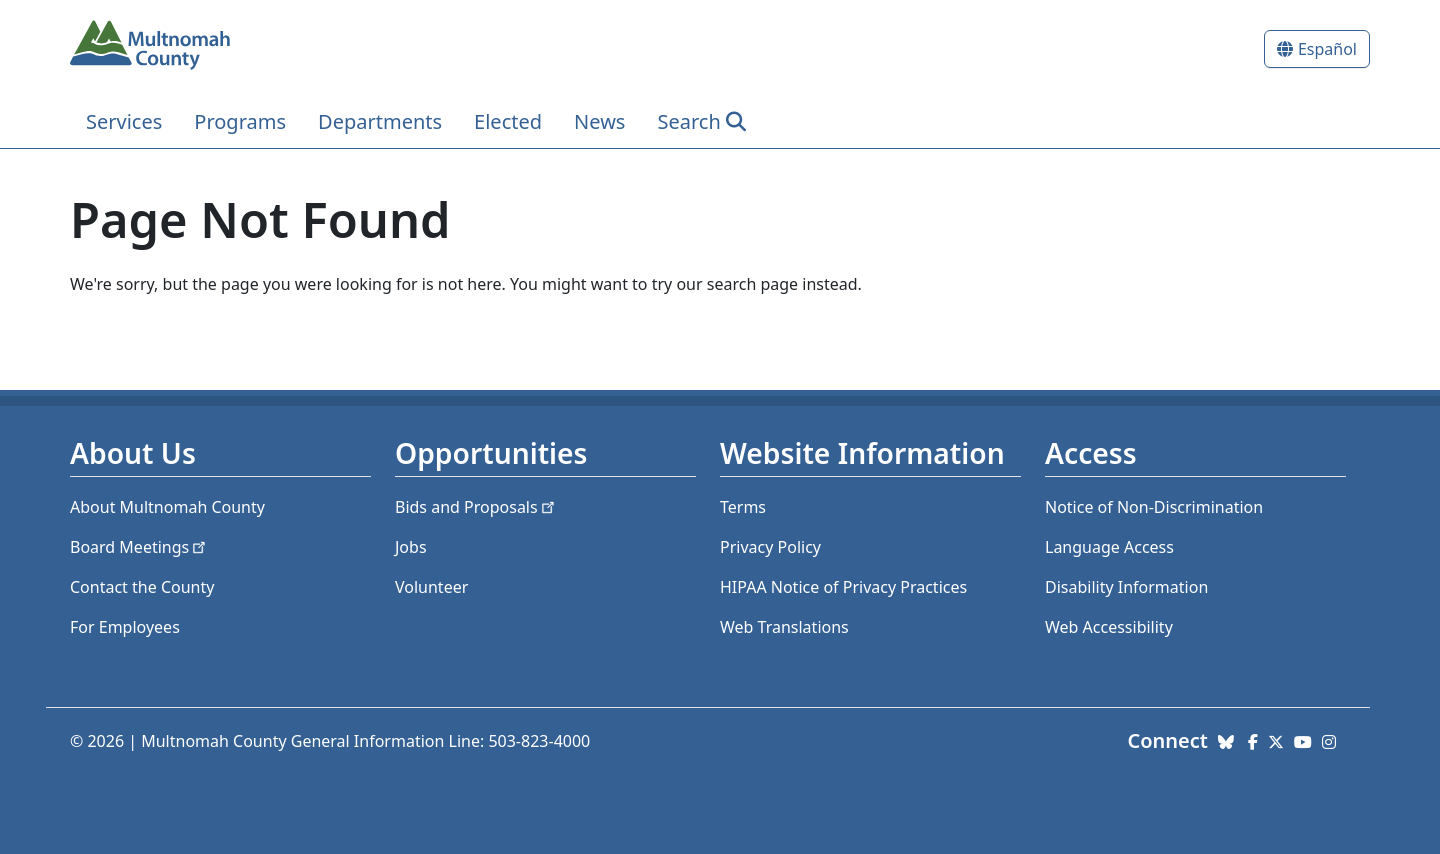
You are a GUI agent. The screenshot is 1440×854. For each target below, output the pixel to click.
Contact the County (142, 587)
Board (139, 547)
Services (124, 121)
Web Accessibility (1109, 627)
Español (1327, 49)
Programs (240, 121)
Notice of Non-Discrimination (1154, 507)
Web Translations (784, 627)
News (599, 121)
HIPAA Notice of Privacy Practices (843, 587)
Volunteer (431, 587)
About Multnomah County (167, 507)
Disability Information (1126, 587)
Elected (508, 121)
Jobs (411, 547)
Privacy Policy (770, 547)
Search (688, 121)
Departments (380, 121)
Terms (743, 507)
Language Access (1109, 547)
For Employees (125, 627)
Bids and (476, 507)
